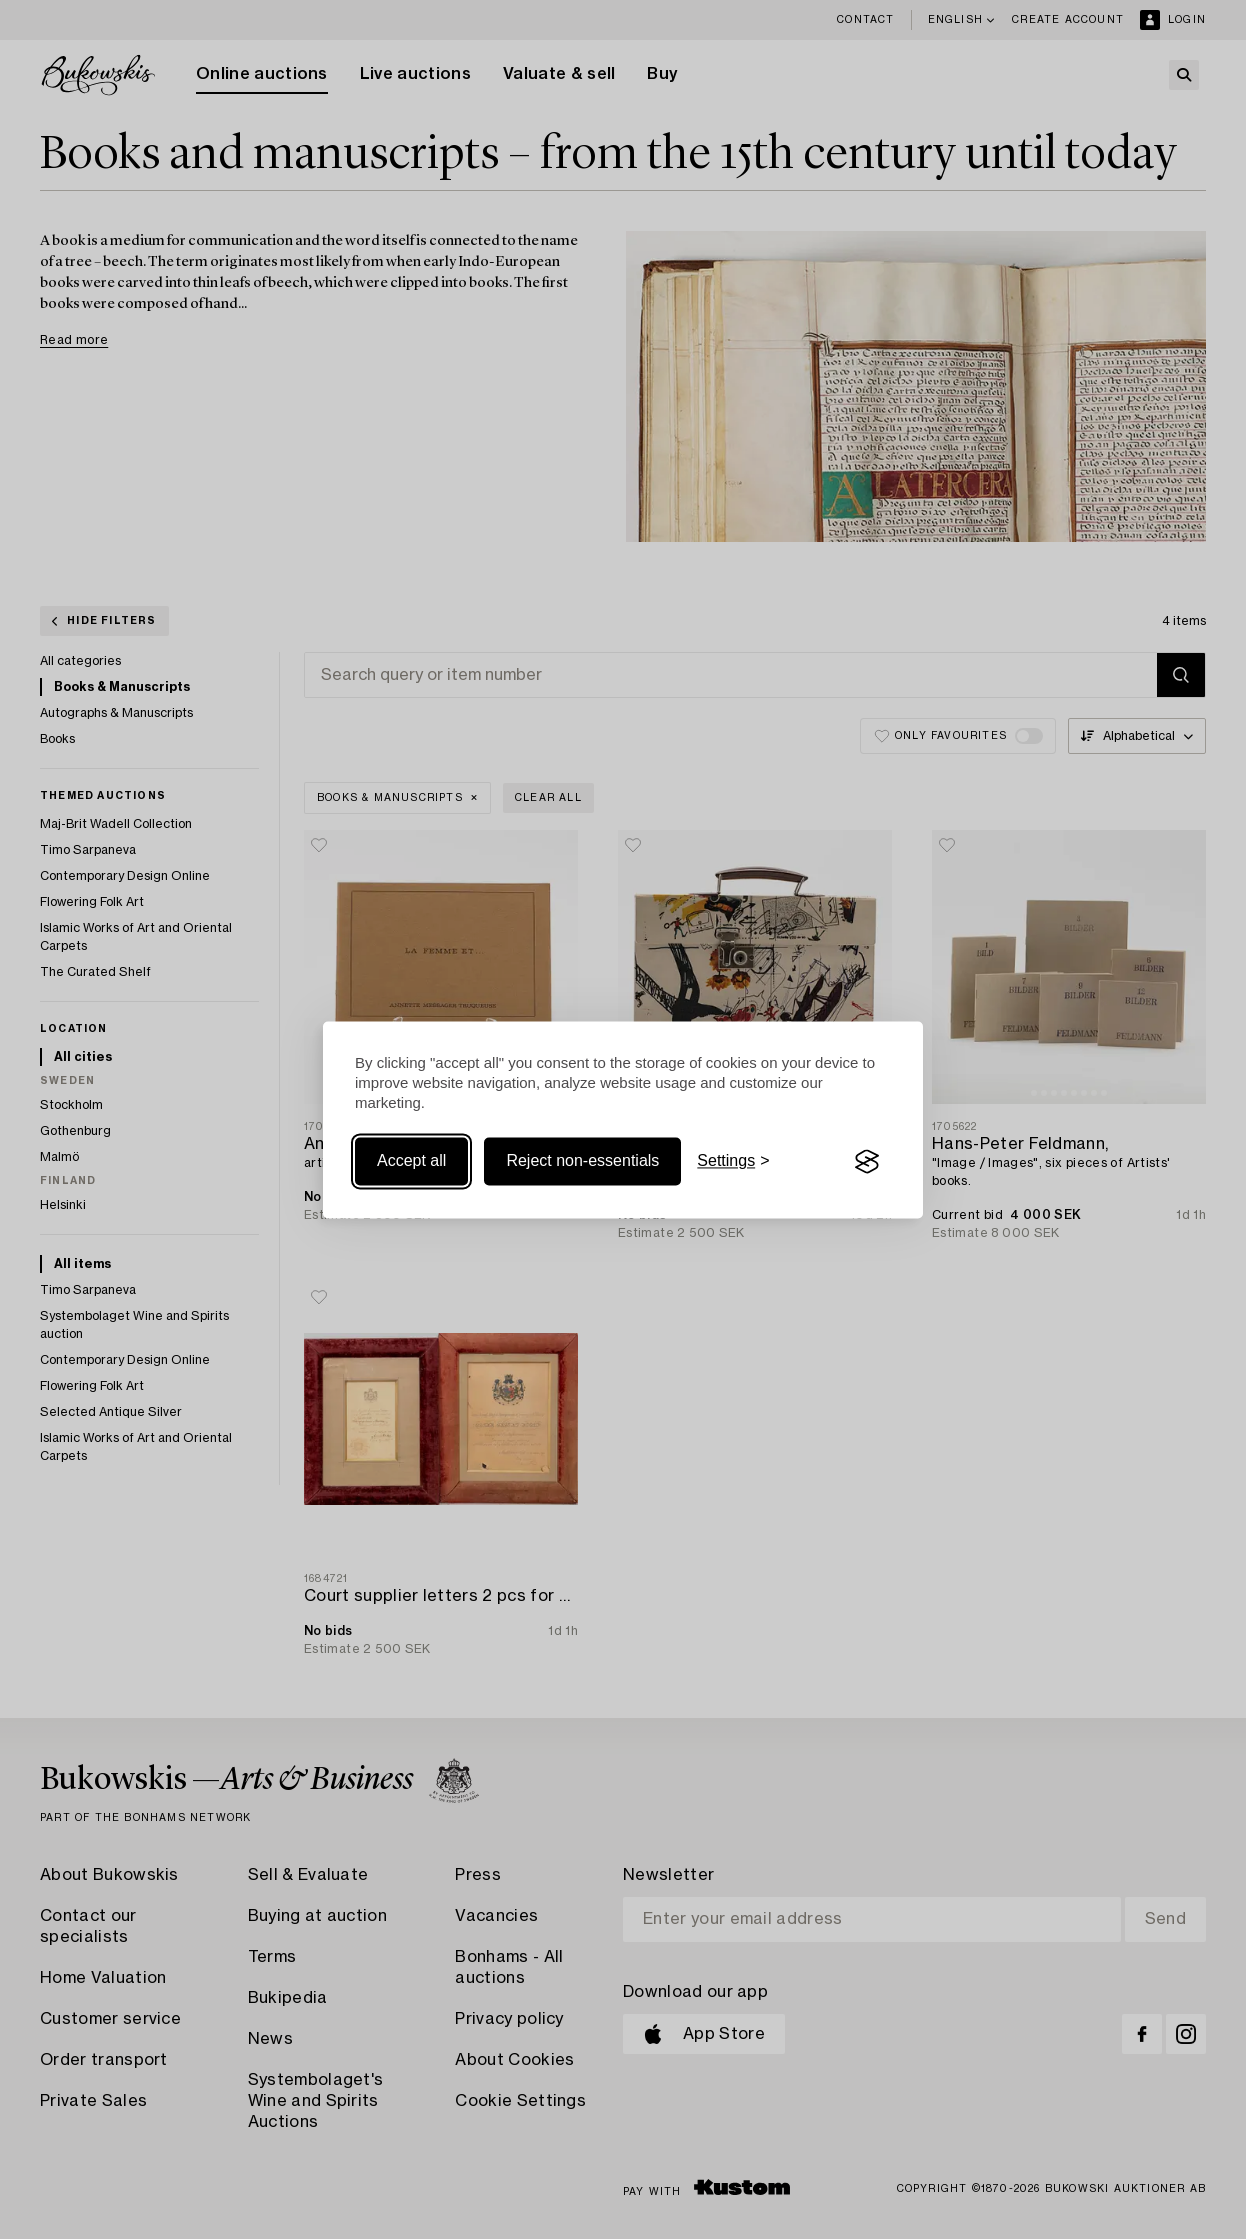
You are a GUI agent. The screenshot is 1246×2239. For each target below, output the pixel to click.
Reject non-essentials (582, 1161)
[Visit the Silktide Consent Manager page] (867, 1162)
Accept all (411, 1161)
